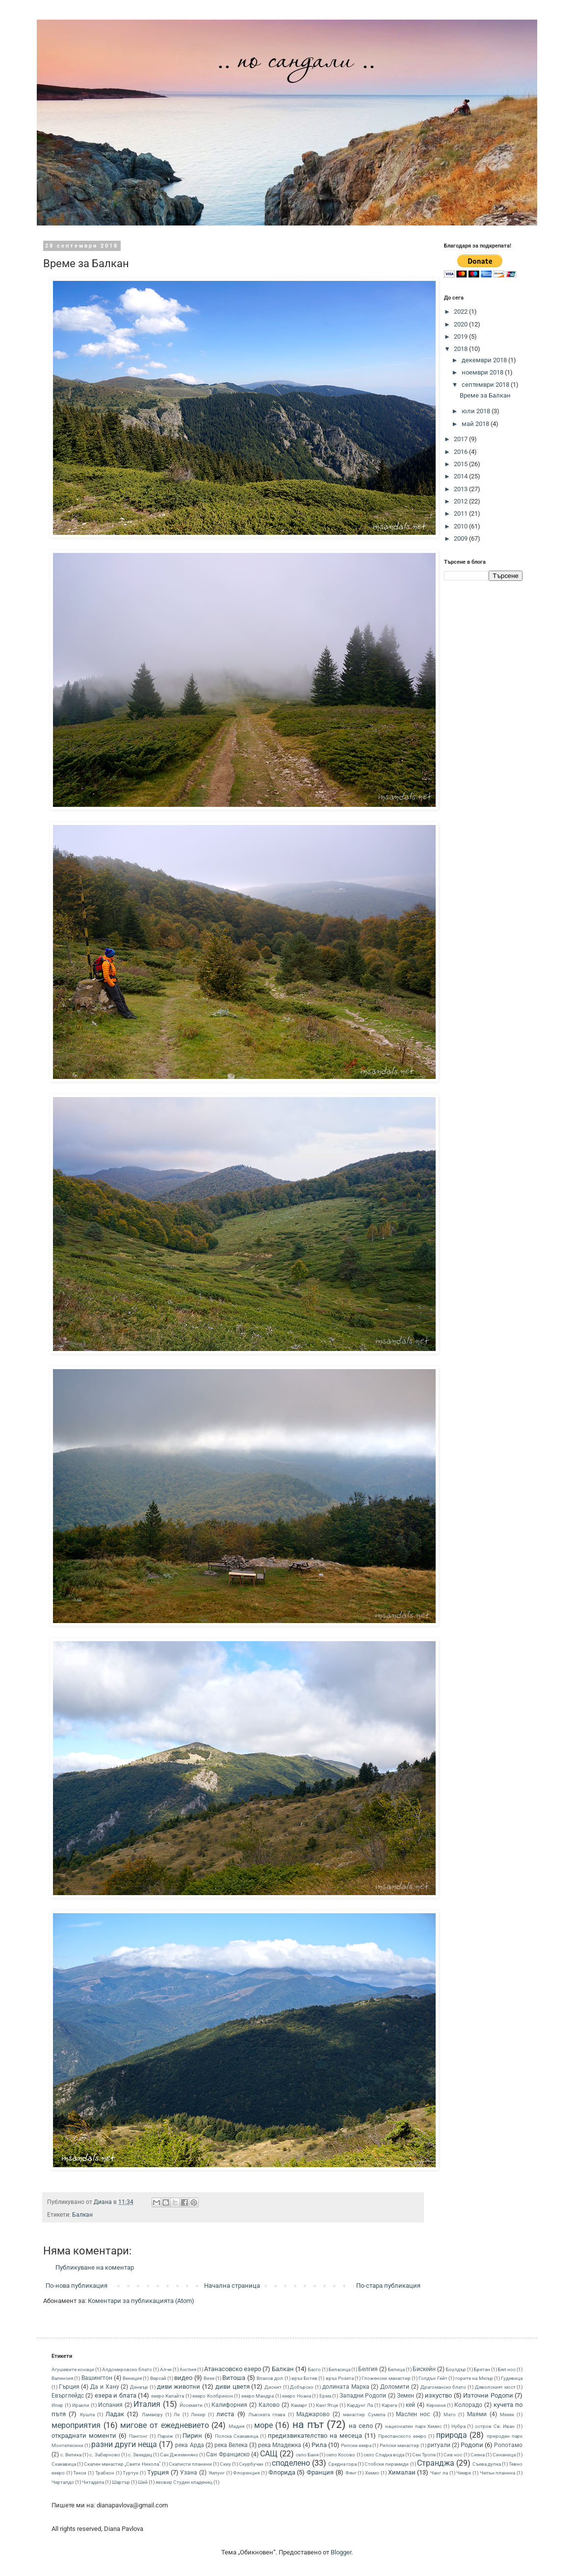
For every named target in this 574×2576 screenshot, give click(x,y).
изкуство (438, 2395)
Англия (188, 2369)
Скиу (225, 2464)
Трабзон (104, 2473)
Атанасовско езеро (232, 2369)
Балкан (82, 2214)
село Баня (307, 2454)
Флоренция (246, 2473)
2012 (461, 501)
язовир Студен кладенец (184, 2482)
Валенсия (62, 2378)
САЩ (269, 2454)
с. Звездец (140, 2454)
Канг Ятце (327, 2405)
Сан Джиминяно (179, 2454)
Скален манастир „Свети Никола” (122, 2464)
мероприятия (76, 2425)
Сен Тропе (424, 2454)
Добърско (301, 2387)
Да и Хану (104, 2386)
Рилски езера (356, 2445)
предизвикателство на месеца (315, 2435)
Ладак (114, 2414)
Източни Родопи (488, 2395)
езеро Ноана (296, 2396)
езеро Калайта (167, 2396)
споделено (291, 2463)
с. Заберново (104, 2454)
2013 (461, 489)
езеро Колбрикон (212, 2396)
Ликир (198, 2414)
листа (225, 2414)
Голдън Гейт (432, 2378)
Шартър (121, 2482)
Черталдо (63, 2482)
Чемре (463, 2473)
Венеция (132, 2378)
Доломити (394, 2386)
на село (361, 2425)
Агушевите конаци (73, 2369)
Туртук (130, 2473)
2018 (461, 348)
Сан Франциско (227, 2454)
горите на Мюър (474, 2378)
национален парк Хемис (413, 2426)
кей (410, 2404)
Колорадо (468, 2404)
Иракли (80, 2405)
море (263, 2425)
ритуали (438, 2445)
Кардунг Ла (360, 2405)
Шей (143, 2482)
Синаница (504, 2454)
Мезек (507, 2414)
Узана (188, 2472)
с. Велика (70, 2454)
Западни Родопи (362, 2395)
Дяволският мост (495, 2387)
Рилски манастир (399, 2445)
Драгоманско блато (443, 2387)
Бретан (482, 2369)
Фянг (351, 2473)
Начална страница (232, 2285)
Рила (319, 2445)
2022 (461, 311)
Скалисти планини (190, 2464)
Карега (389, 2405)
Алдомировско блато (127, 2369)
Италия (146, 2404)
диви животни (179, 2386)
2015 (461, 464)
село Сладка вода (384, 2454)
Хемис (372, 2473)
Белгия (368, 2369)
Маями (477, 2414)
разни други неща (124, 2444)
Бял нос (507, 2369)
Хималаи (402, 2472)
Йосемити (191, 2405)
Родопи (472, 2445)
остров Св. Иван (495, 2426)
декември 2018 (485, 360)
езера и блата (115, 2395)
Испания (110, 2404)
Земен (405, 2395)
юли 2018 (477, 411)
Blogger (341, 2552)
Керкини (436, 2405)
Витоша (233, 2377)
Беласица (339, 2369)
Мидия (236, 2426)
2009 (461, 538)
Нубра (458, 2426)
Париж (165, 2436)
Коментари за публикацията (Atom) (141, 2300)
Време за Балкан (485, 395)
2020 (461, 324)
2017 (461, 439)
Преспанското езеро (402, 2436)
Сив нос (453, 2454)
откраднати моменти (84, 2435)
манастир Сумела (364, 2414)
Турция (158, 2472)
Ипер (57, 2405)
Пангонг (138, 2436)
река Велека (231, 2445)
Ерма (325, 2396)
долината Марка (345, 2386)
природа (451, 2435)
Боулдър (456, 2369)
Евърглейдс (68, 2395)
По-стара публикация (388, 2285)
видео (183, 2377)
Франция (320, 2472)
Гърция (69, 2386)
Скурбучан (251, 2464)
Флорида (281, 2472)
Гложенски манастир (386, 2378)
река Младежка (279, 2445)
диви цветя (232, 2386)
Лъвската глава (266, 2414)
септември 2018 (486, 384)
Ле (177, 2414)
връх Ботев (304, 2378)
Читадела (93, 2482)
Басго (314, 2369)
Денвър (139, 2387)
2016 (461, 451)
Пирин (192, 2435)
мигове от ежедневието (164, 2425)
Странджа (435, 2463)
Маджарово (313, 2414)
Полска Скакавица (236, 2436)
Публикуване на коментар (94, 2267)
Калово (269, 2404)
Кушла (87, 2414)
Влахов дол (270, 2378)
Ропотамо (508, 2445)
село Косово (340, 2454)
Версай (158, 2378)
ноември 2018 (483, 372)
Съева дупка (486, 2464)
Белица (396, 2369)
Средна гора (342, 2464)
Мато (450, 2414)
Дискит (273, 2387)
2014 (461, 476)
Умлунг (217, 2473)
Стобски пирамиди (387, 2464)
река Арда (189, 2445)
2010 (461, 526)
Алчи (166, 2369)
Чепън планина (498, 2473)
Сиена (477, 2454)
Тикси (79, 2473)
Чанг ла (439, 2473)
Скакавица (64, 2464)
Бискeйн (424, 2369)
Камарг (299, 2405)
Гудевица (511, 2378)
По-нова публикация (76, 2285)
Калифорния (229, 2404)
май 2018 (476, 423)
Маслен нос (413, 2414)
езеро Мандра (257, 2396)
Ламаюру (152, 2414)
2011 (461, 513)
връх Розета (340, 2378)
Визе (209, 2378)
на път (308, 2424)
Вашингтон (96, 2378)
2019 (461, 336)
